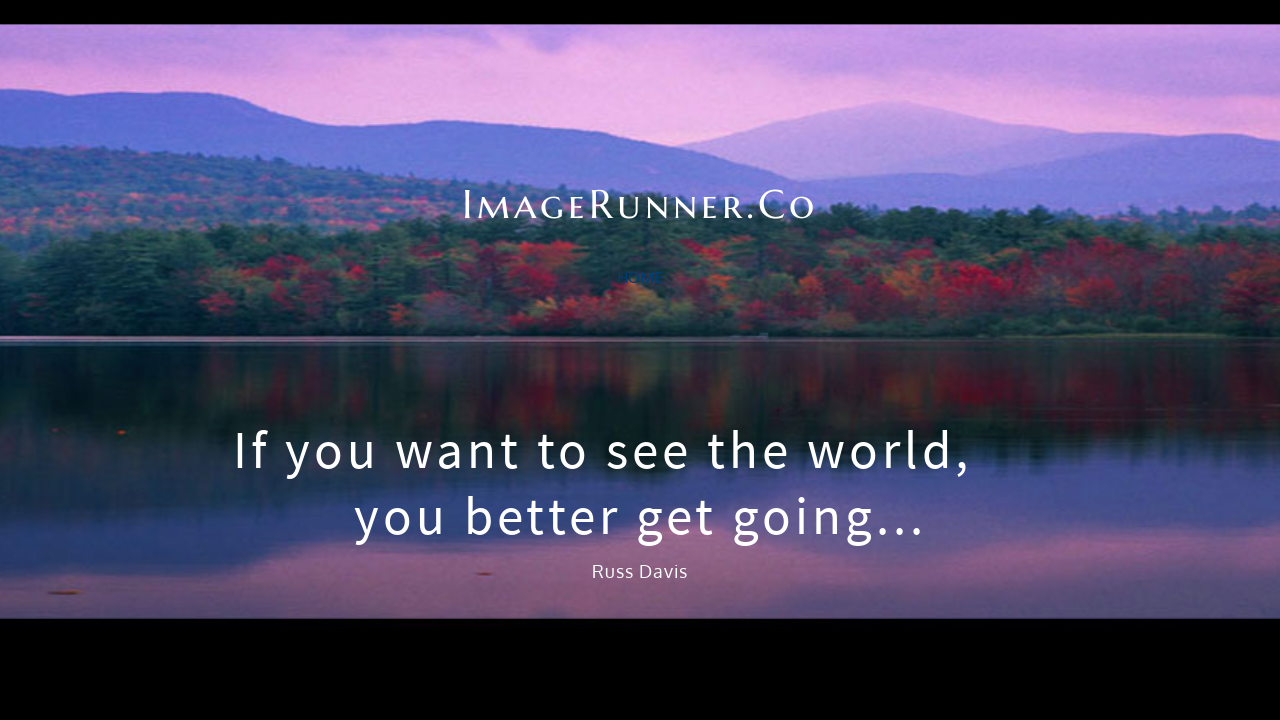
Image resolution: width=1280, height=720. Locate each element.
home (640, 277)
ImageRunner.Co (640, 154)
